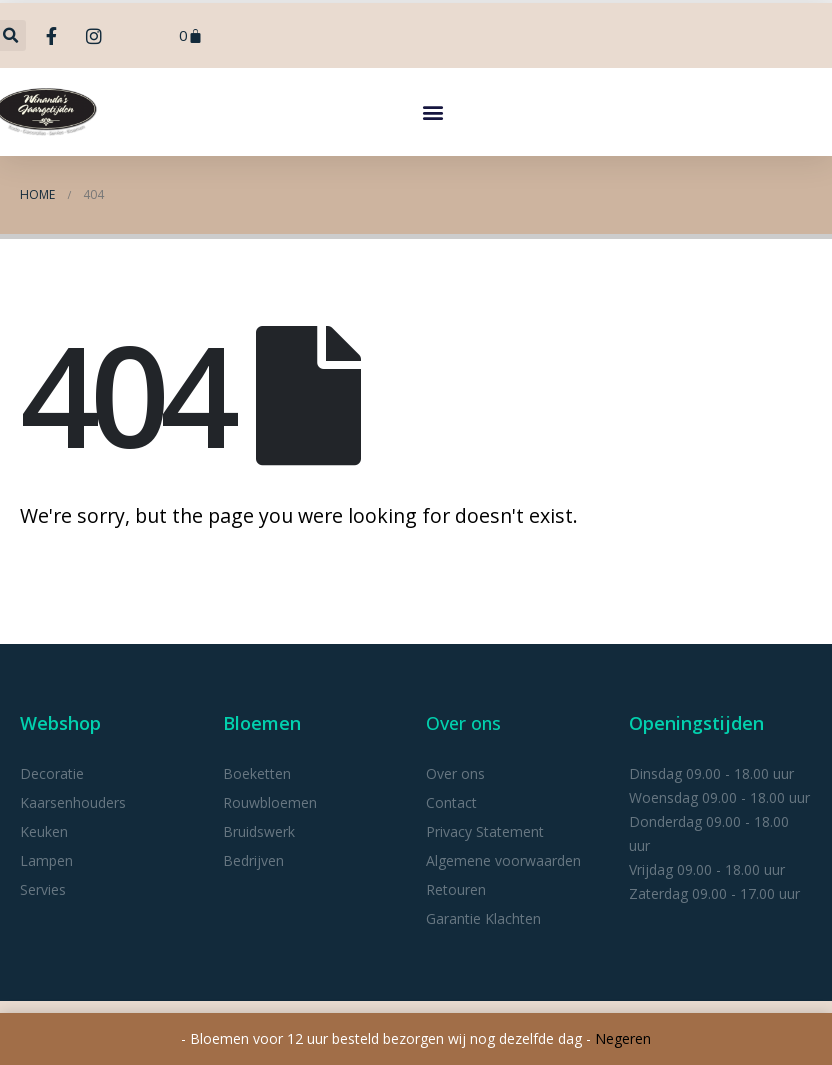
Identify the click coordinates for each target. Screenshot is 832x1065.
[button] (432, 111)
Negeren (623, 1038)
